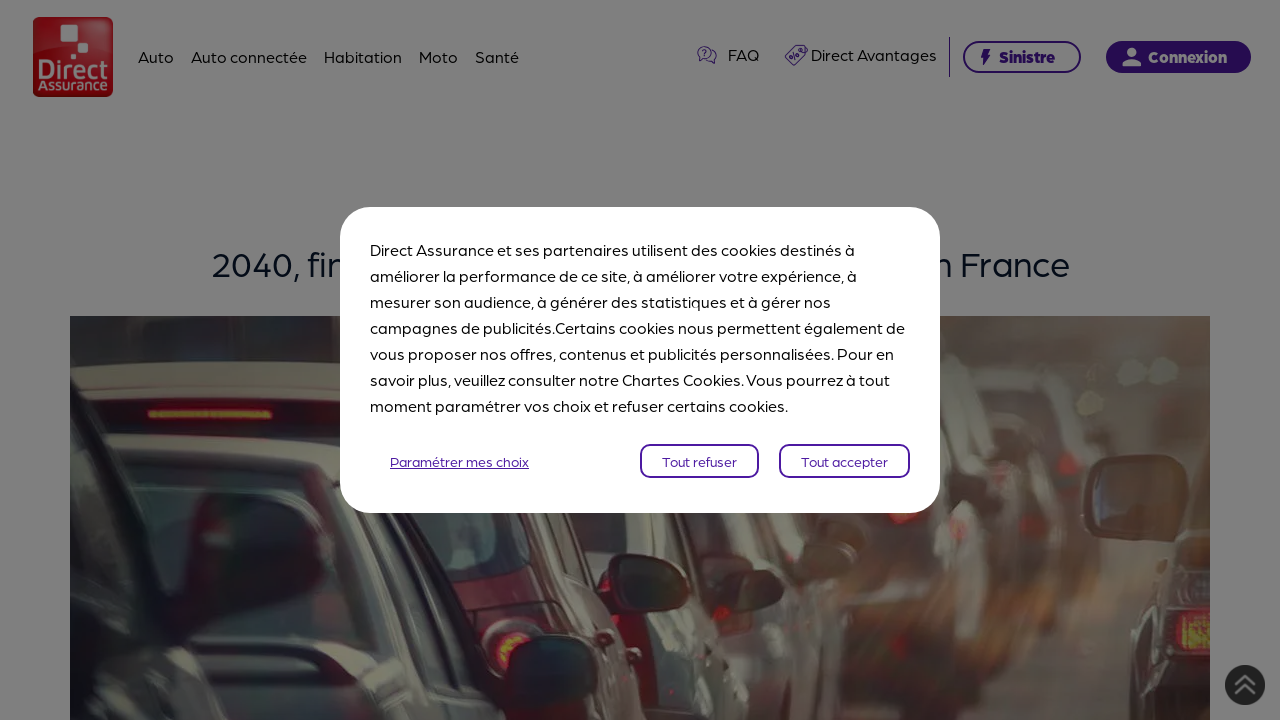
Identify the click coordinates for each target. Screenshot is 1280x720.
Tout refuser (699, 461)
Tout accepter (844, 461)
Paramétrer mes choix (459, 461)
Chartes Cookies (681, 379)
